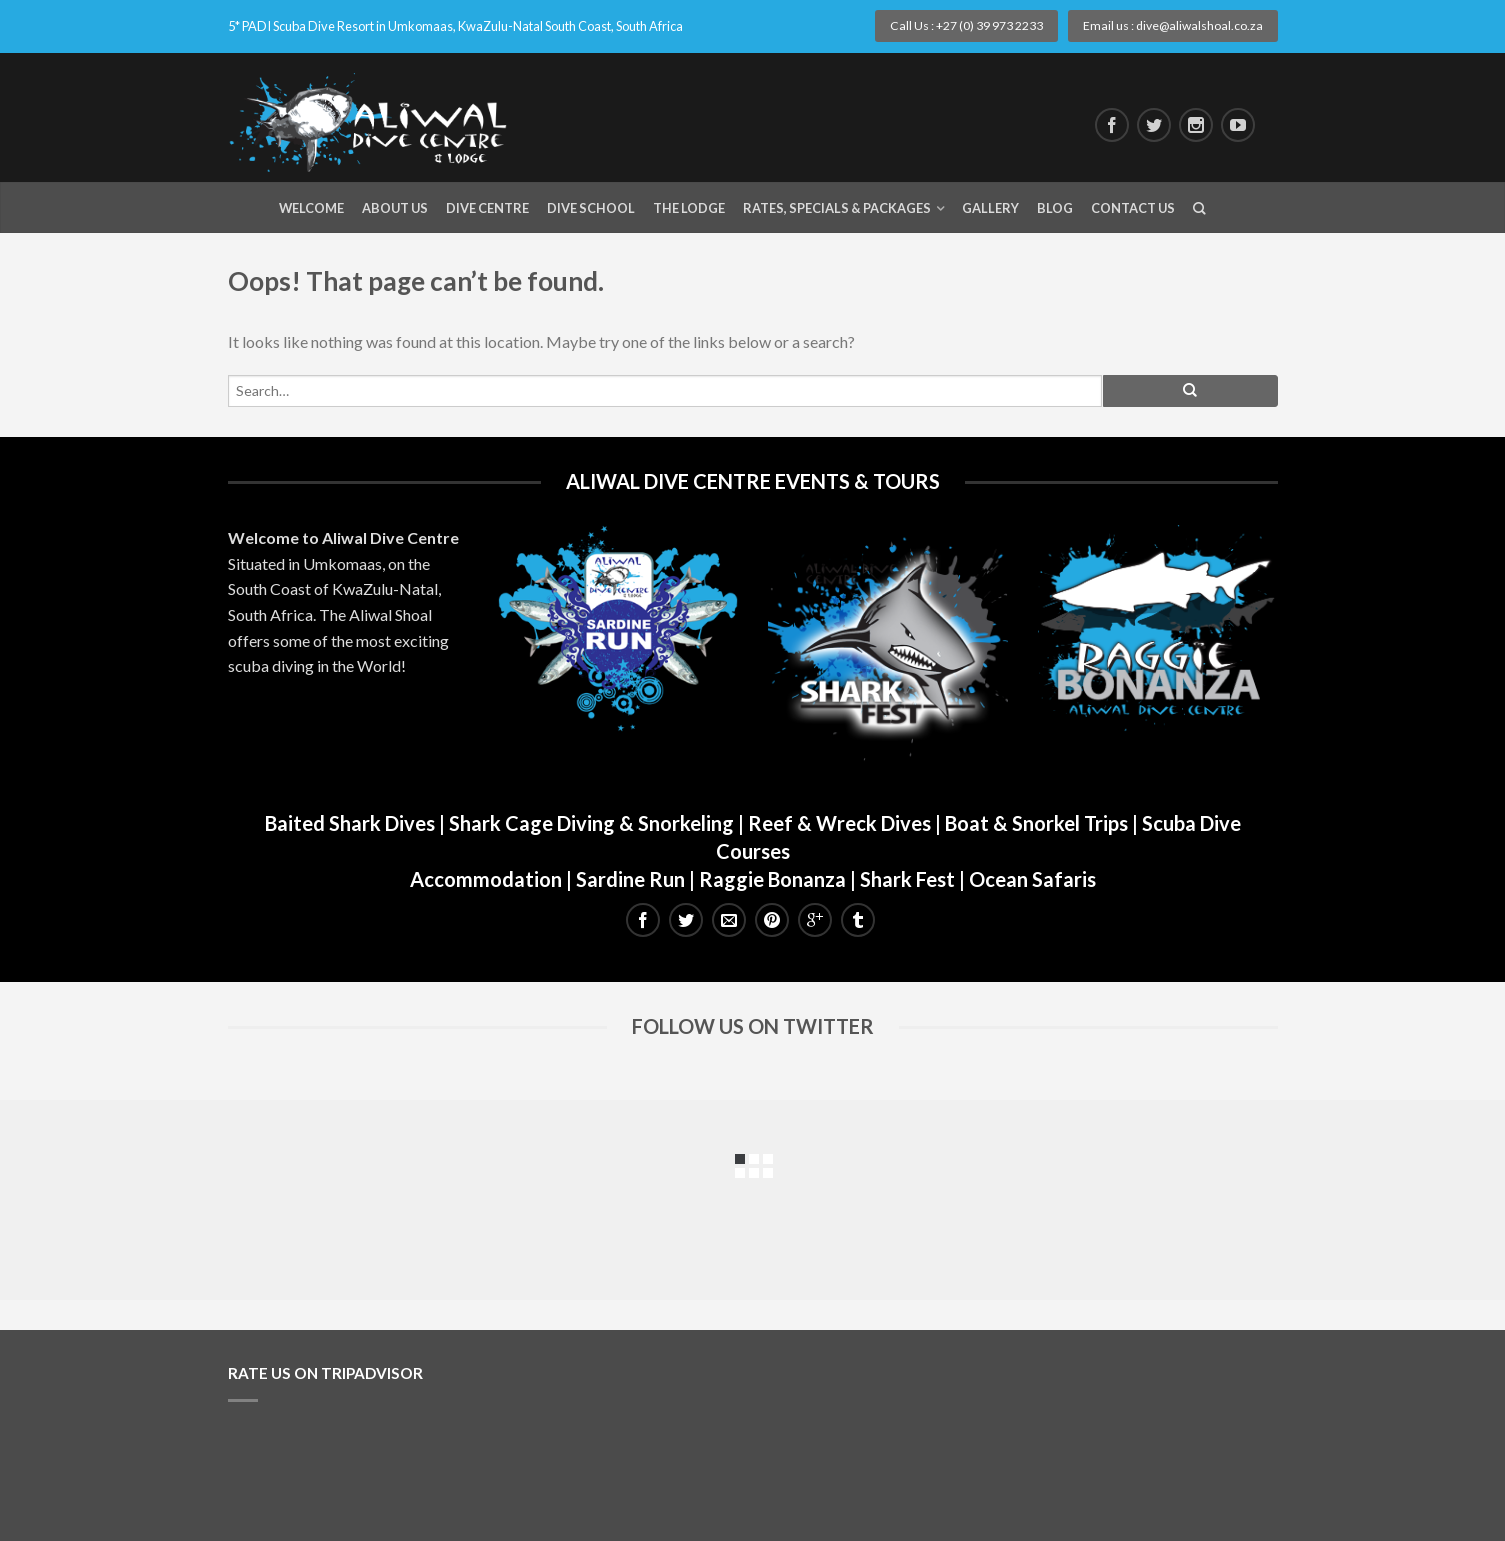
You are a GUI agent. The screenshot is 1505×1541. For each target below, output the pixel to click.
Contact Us (1133, 208)
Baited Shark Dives (350, 823)
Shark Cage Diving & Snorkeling (591, 823)
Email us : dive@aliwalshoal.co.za (1173, 25)
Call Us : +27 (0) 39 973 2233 (966, 25)
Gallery (990, 208)
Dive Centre (487, 208)
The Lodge (689, 208)
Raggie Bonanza (772, 879)
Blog (1055, 208)
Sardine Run (630, 879)
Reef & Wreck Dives (839, 823)
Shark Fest (907, 879)
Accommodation (486, 879)
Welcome (311, 208)
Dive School (591, 208)
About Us (395, 208)
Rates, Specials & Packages (837, 208)
